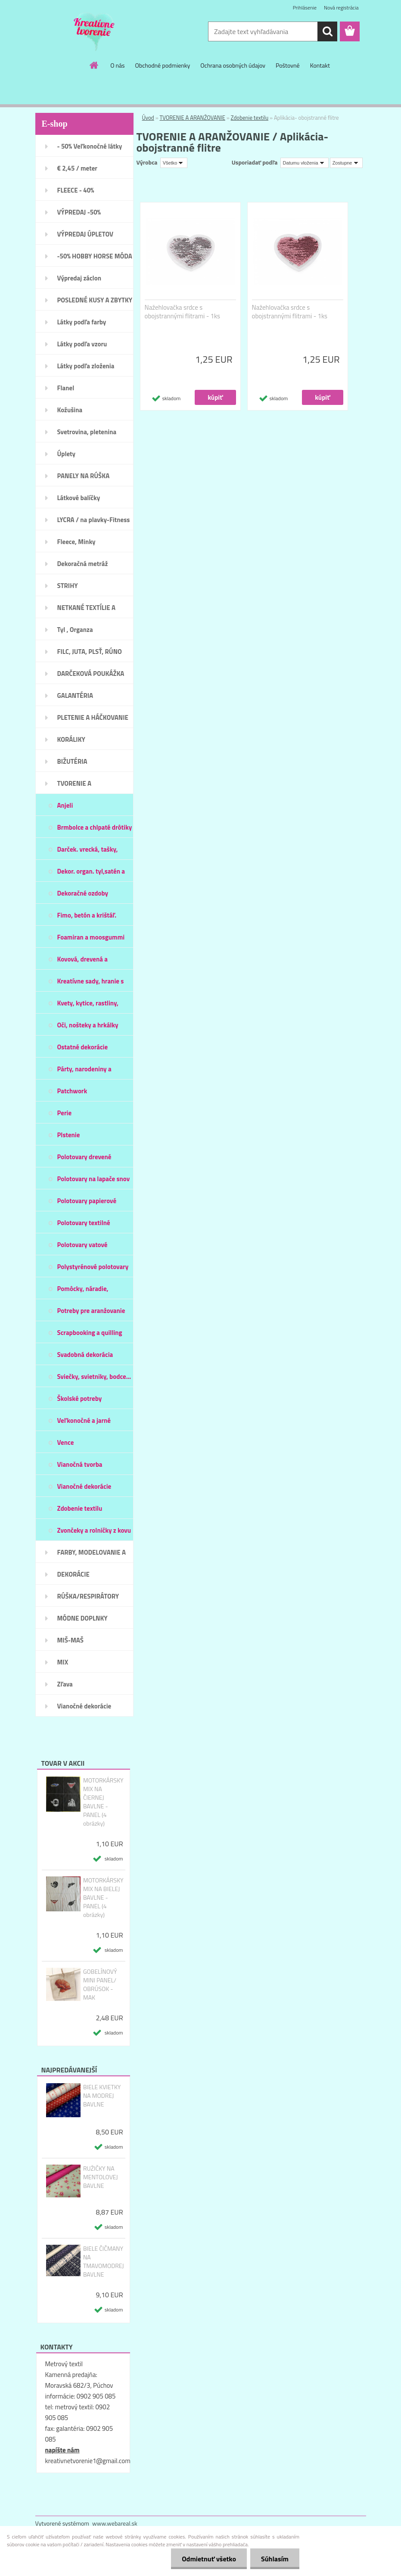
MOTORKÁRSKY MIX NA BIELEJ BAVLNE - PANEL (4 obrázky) (103, 1897)
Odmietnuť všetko (209, 2559)
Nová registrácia (341, 7)
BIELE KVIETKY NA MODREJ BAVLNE (102, 2096)
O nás (117, 65)
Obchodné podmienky (162, 65)
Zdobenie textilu (250, 117)
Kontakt (320, 65)
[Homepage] (94, 65)
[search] (327, 31)
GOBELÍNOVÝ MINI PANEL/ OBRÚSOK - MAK (100, 1984)
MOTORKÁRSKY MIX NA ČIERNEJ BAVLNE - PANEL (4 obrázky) (103, 1802)
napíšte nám (62, 2450)
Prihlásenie (305, 7)
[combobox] (304, 163)
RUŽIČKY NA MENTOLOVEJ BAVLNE (100, 2177)
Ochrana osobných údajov (232, 65)
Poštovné (288, 65)
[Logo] (94, 31)
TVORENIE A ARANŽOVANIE (192, 117)
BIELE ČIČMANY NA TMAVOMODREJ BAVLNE (103, 2261)
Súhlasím (275, 2559)
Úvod (148, 117)
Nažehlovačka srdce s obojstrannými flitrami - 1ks (183, 311)
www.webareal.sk (114, 2523)
